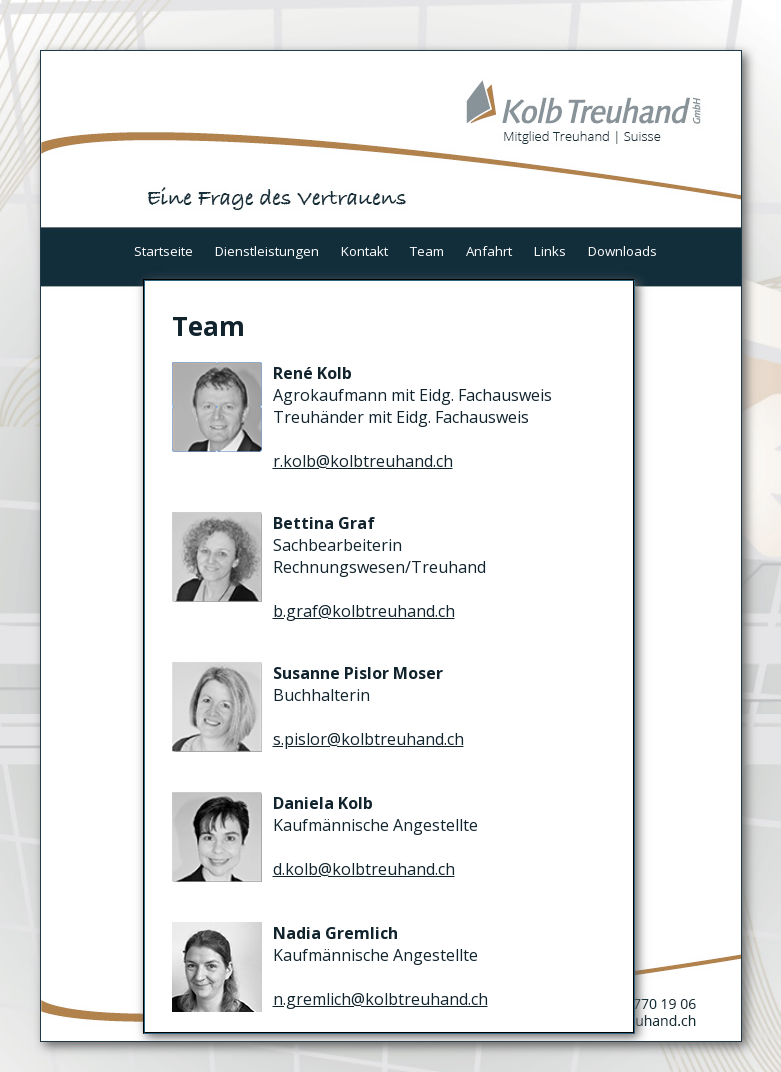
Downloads (622, 251)
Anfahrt (489, 251)
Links (550, 251)
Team (427, 251)
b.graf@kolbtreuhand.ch (364, 611)
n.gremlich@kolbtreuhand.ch (380, 999)
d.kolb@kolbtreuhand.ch (364, 869)
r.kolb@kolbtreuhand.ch (363, 461)
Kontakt (364, 251)
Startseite (163, 251)
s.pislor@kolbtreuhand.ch (368, 739)
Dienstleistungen (267, 251)
